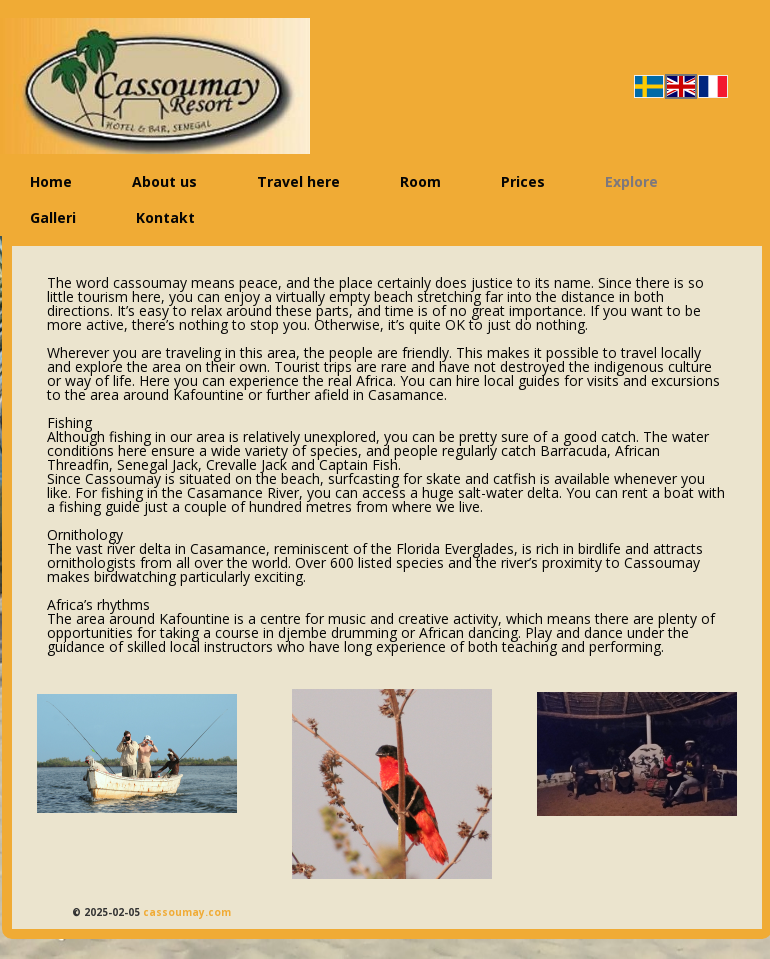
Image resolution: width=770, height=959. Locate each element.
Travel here (298, 181)
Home (51, 181)
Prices (523, 181)
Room (420, 181)
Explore (631, 181)
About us (164, 181)
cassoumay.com (187, 912)
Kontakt (165, 217)
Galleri (53, 217)
